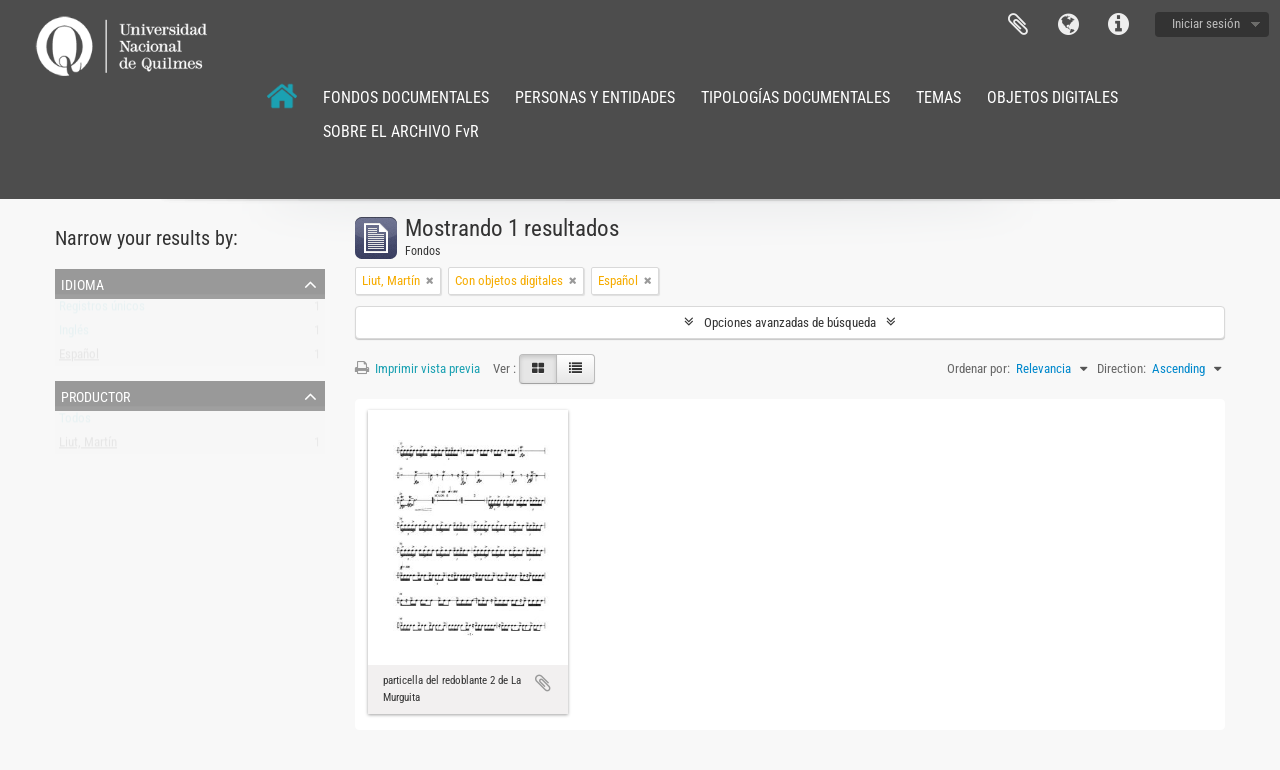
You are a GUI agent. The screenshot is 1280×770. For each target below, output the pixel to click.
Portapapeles (1018, 25)
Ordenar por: (978, 368)
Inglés (74, 334)
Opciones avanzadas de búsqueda (790, 322)
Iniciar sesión (1206, 23)
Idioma (1068, 25)
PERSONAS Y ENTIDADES (595, 97)
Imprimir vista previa (417, 368)
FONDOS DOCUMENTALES (406, 97)
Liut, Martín (88, 446)
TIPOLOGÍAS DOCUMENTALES (795, 97)
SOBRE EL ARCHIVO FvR (401, 131)
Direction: (1121, 368)
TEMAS (938, 97)
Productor (95, 395)
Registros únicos (102, 310)
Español (79, 358)
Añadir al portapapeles (543, 683)
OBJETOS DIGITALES (1052, 97)
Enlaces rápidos (1118, 25)
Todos (75, 422)
